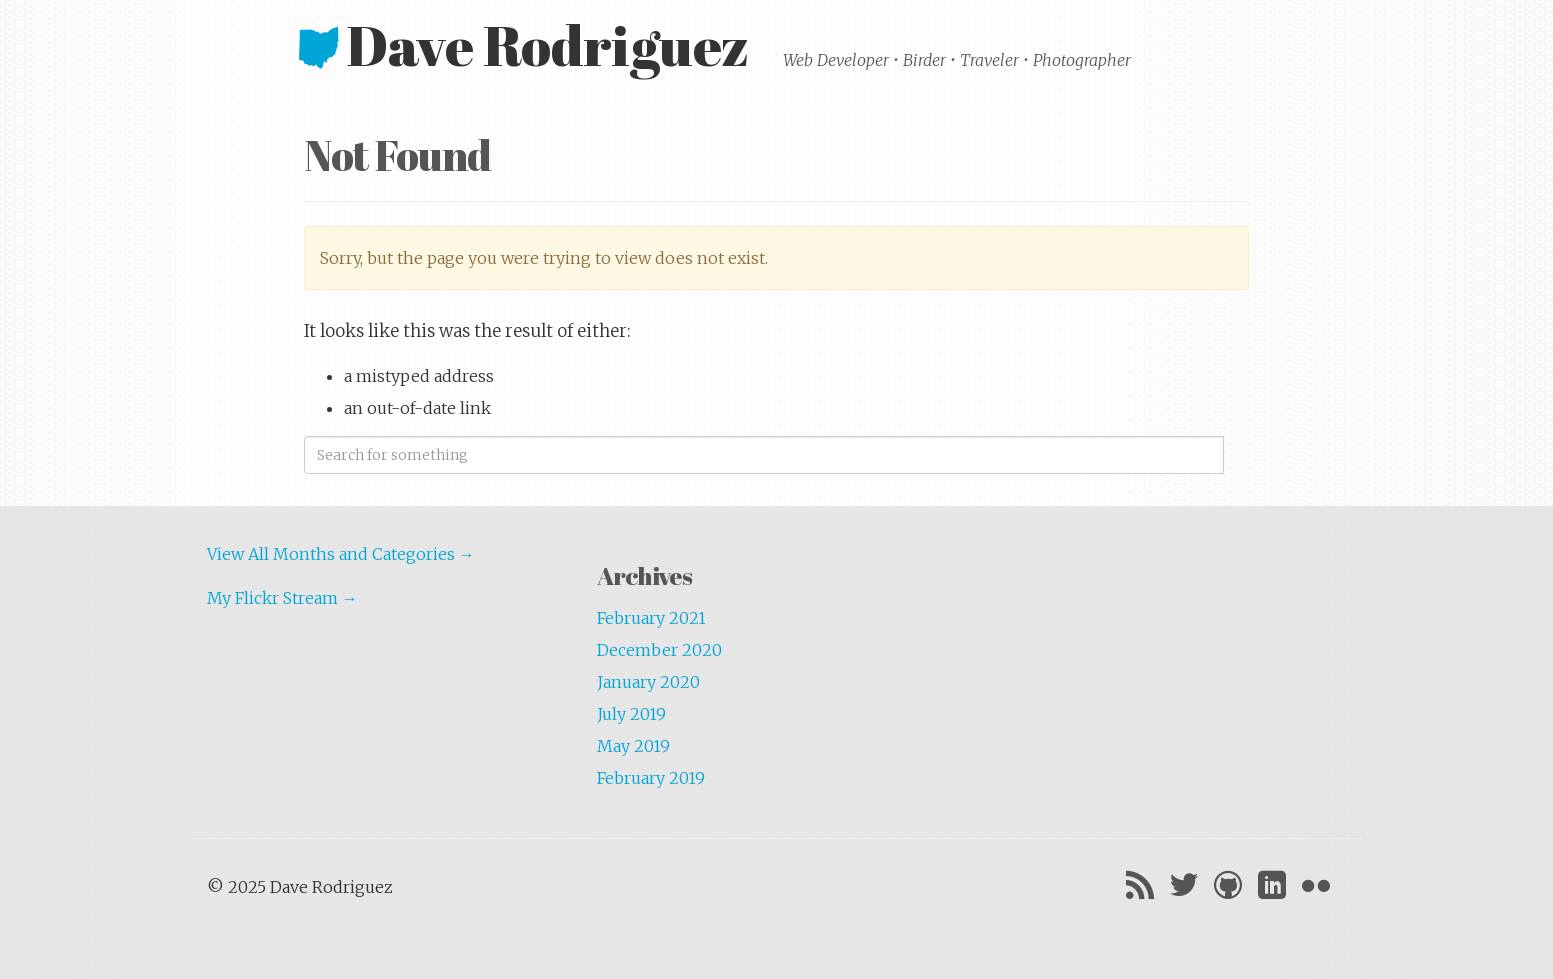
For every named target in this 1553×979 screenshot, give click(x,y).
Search (1236, 455)
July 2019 (631, 714)
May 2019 (633, 746)
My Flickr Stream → (282, 598)
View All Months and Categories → (341, 554)
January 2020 (648, 682)
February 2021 (651, 618)
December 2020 (659, 650)
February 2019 (651, 778)
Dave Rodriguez (529, 44)
